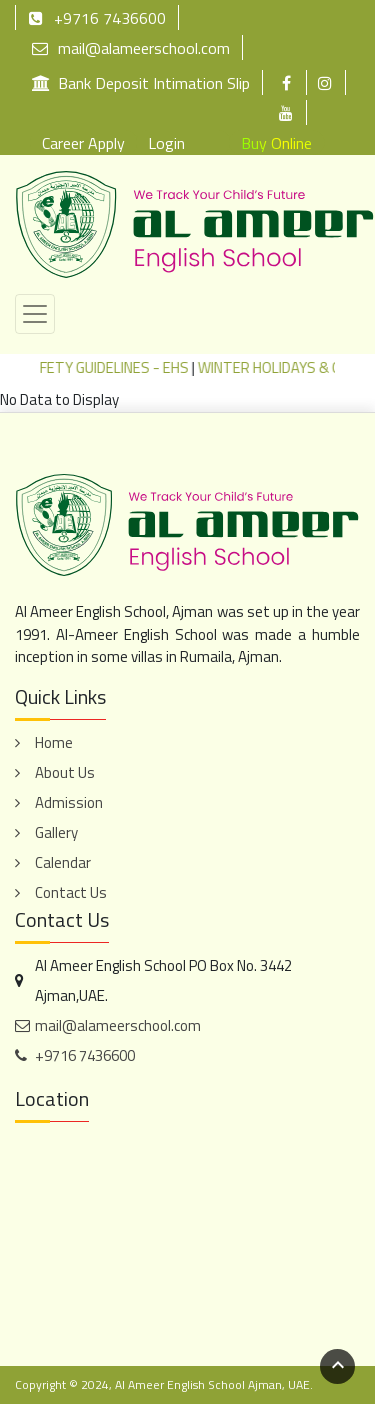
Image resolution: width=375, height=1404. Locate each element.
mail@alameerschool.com (131, 47)
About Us (65, 772)
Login (166, 143)
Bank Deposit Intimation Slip (141, 82)
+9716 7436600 (97, 17)
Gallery (56, 832)
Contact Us (71, 892)
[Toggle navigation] (35, 314)
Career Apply (83, 143)
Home (54, 742)
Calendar (63, 862)
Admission (69, 802)
